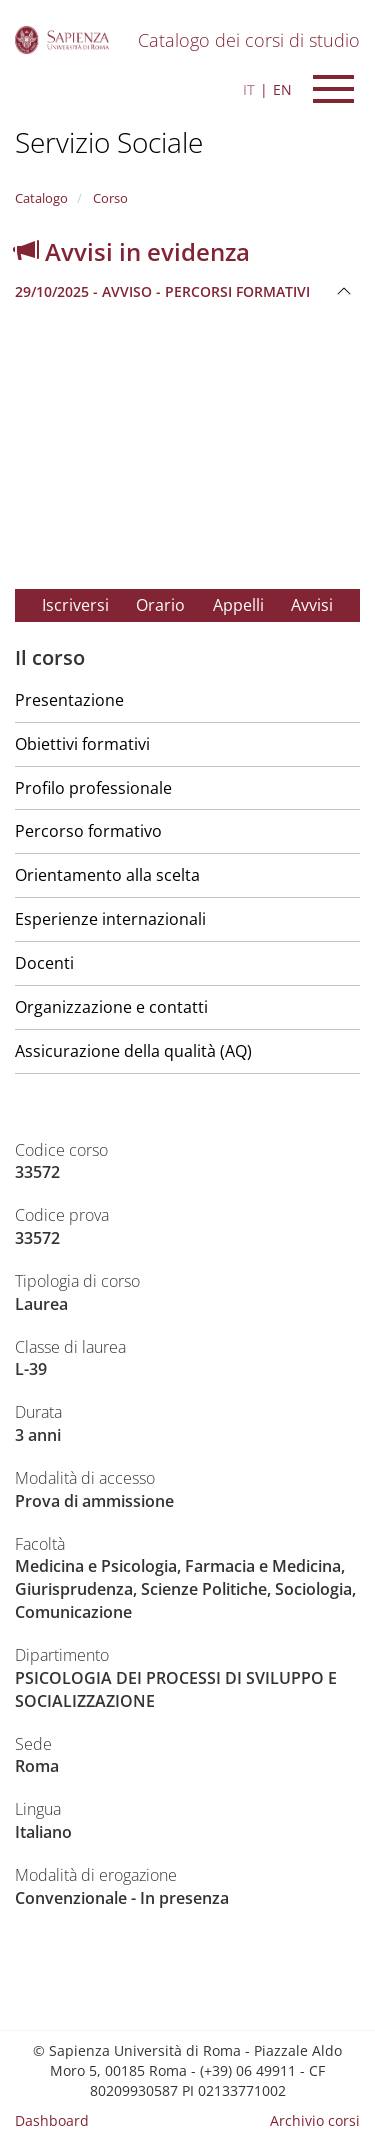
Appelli (238, 605)
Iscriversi (75, 605)
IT (249, 89)
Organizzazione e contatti (111, 1007)
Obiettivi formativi (82, 744)
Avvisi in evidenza (132, 251)
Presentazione (69, 700)
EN (282, 89)
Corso (109, 198)
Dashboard (52, 2120)
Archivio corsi (315, 2120)
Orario (160, 605)
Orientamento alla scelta (107, 875)
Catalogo (41, 198)
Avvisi (312, 605)
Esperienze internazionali (110, 919)
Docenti (44, 963)
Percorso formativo (88, 831)
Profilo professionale (93, 788)
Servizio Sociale (109, 142)
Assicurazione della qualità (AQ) (133, 1051)
